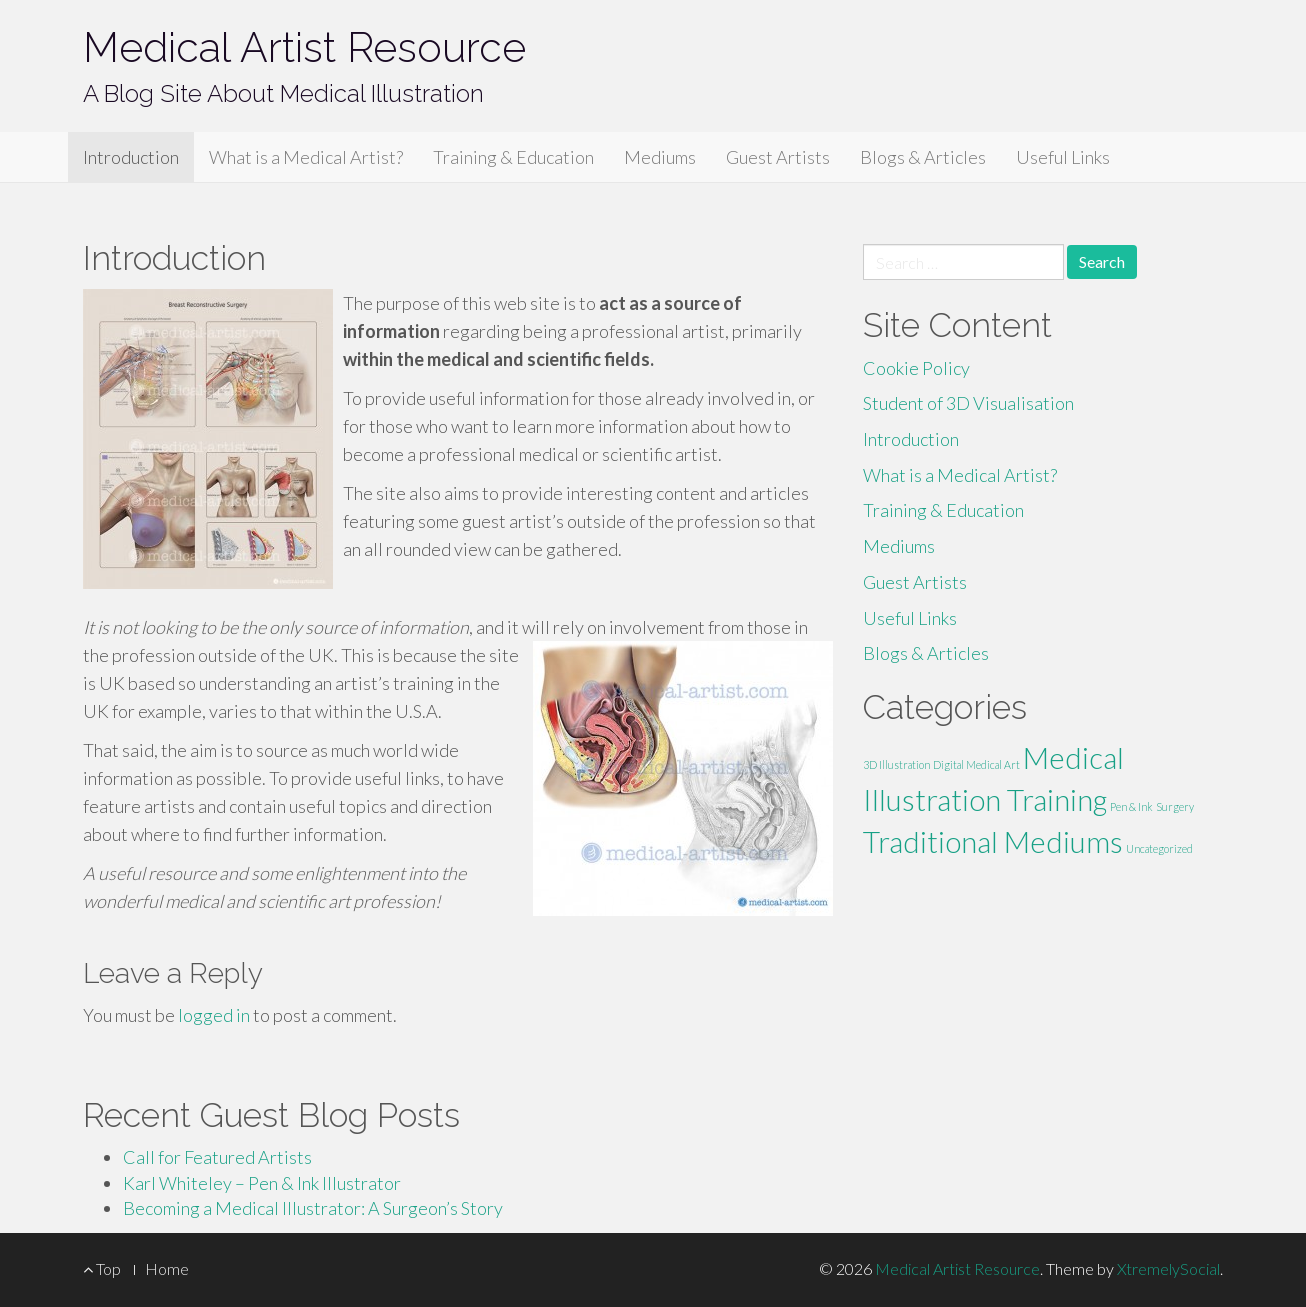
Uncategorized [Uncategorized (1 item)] (1159, 848)
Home (167, 1268)
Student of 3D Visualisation (968, 403)
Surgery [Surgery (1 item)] (1175, 806)
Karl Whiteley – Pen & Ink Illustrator (262, 1183)
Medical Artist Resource (304, 47)
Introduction (131, 157)
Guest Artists (778, 157)
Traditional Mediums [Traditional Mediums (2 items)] (993, 841)
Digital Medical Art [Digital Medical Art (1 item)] (976, 764)
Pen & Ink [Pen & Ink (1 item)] (1131, 806)
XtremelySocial (1168, 1268)
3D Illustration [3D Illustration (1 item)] (896, 764)
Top (102, 1268)
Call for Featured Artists (217, 1157)
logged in (214, 1015)
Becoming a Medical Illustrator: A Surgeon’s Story (313, 1208)
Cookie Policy (916, 368)
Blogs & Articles (923, 157)
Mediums (660, 157)
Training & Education (513, 157)
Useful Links (1063, 157)
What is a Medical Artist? (306, 157)
